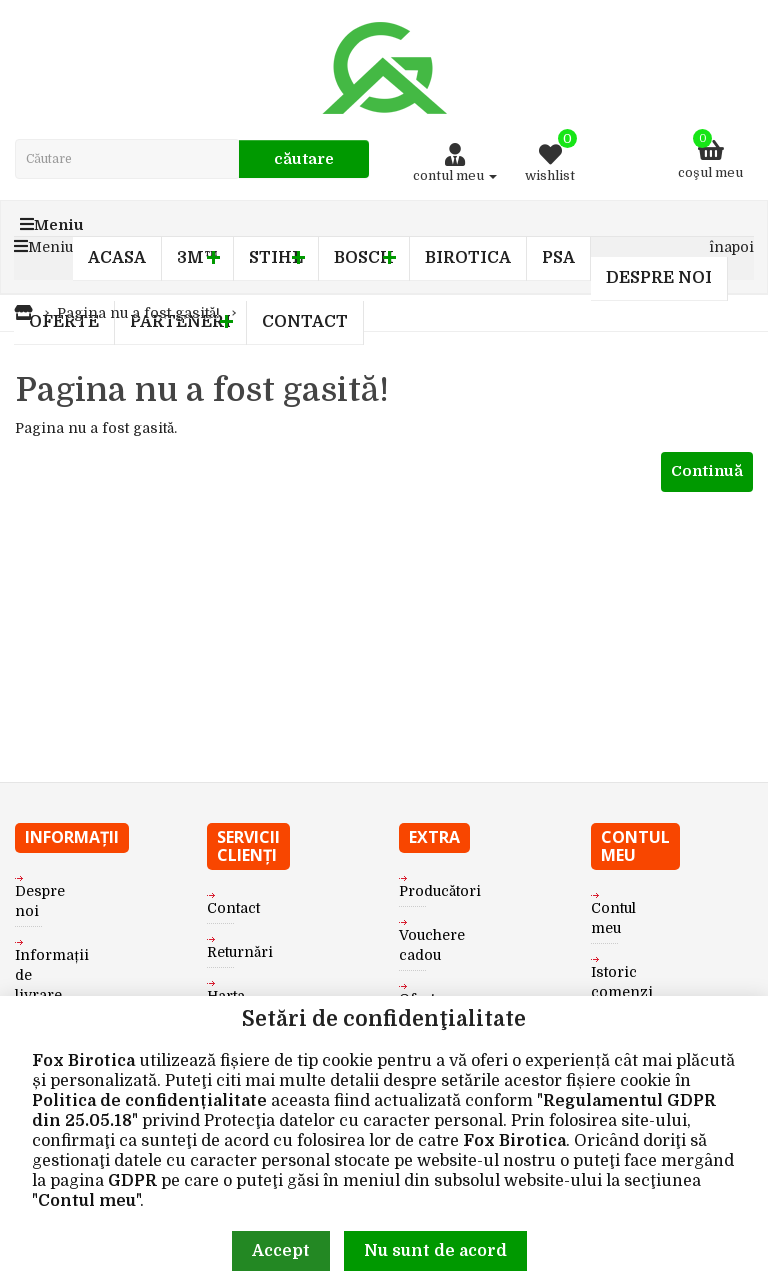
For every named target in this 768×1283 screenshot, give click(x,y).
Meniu (52, 225)
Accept (281, 1251)
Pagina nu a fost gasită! (138, 313)
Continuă (707, 471)
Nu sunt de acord (435, 1251)
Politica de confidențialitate (149, 1101)
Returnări (240, 952)
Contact (233, 908)
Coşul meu (710, 154)
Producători (440, 891)
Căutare (304, 159)
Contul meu (87, 1201)
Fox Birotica (83, 1061)
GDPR (132, 1181)
